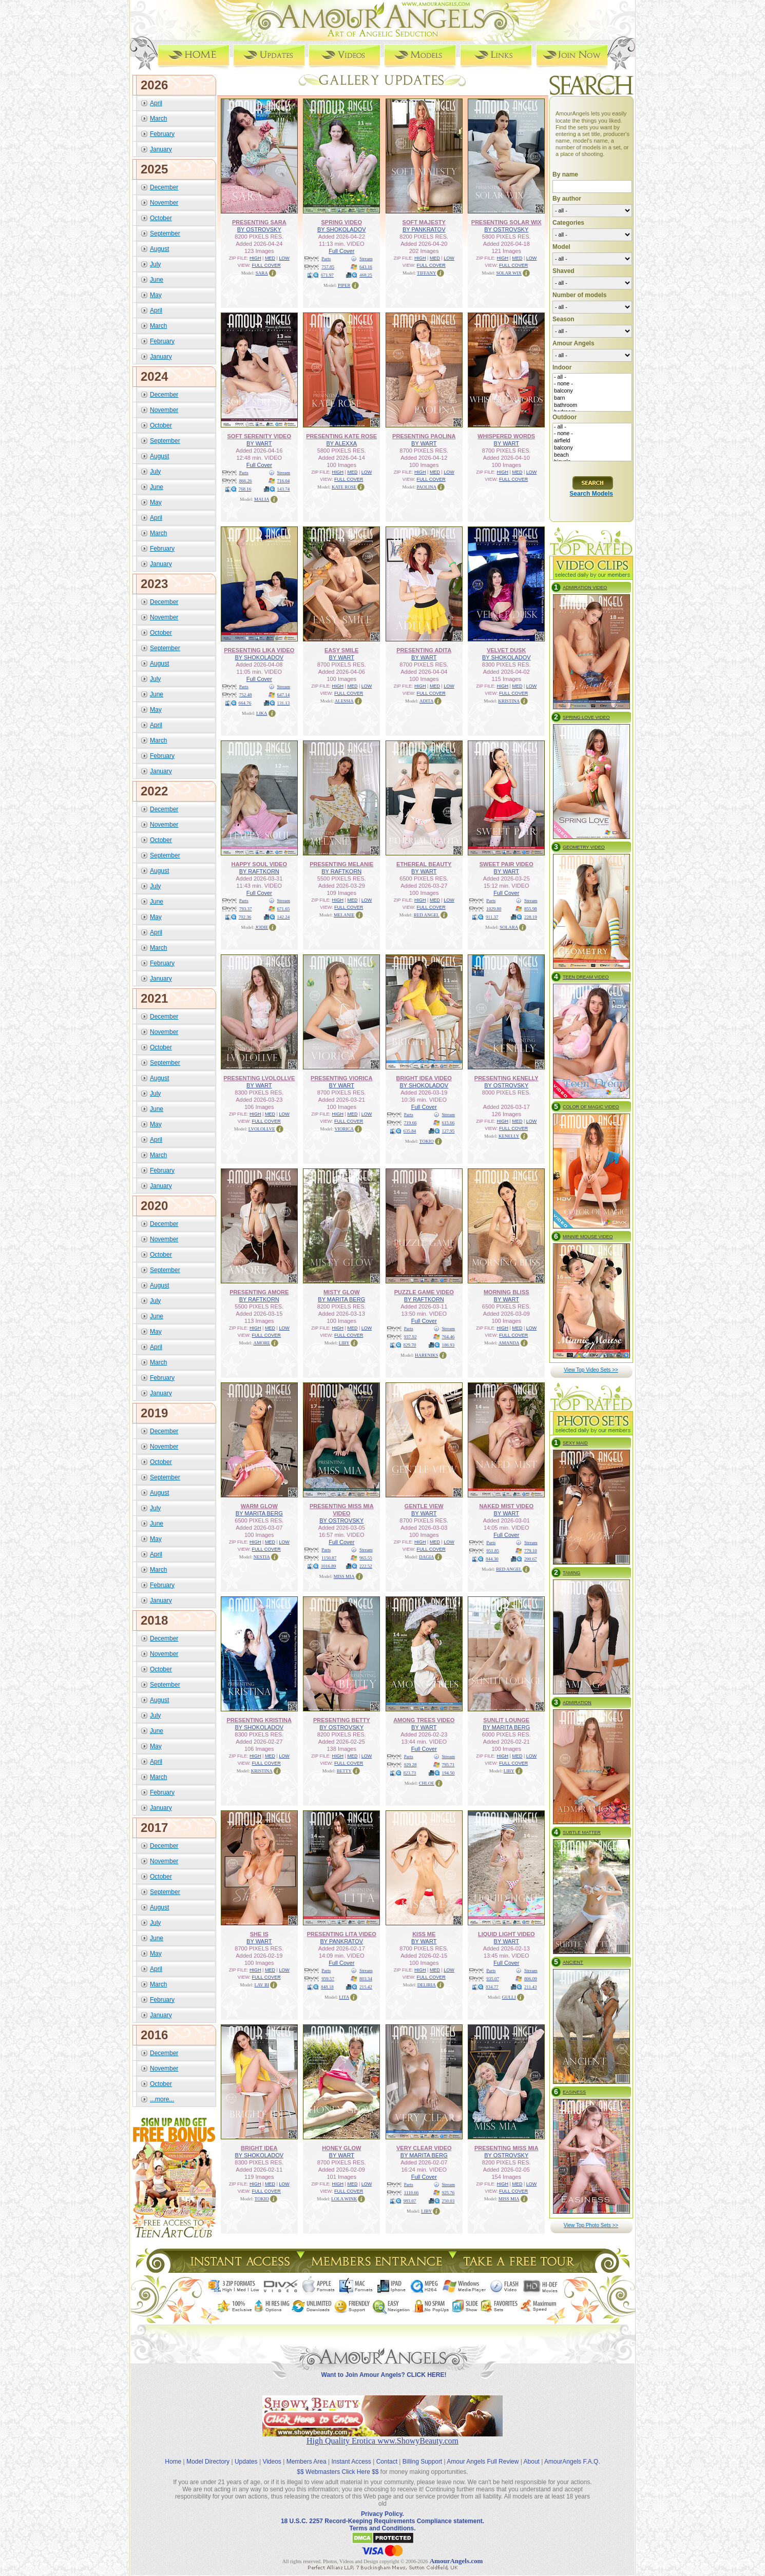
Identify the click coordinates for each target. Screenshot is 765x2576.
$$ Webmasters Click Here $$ (337, 2463)
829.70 (410, 1344)
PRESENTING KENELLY (506, 1078)
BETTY (344, 1770)
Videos (271, 2452)
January (161, 148)
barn (592, 397)
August (159, 248)
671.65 (283, 908)
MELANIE (344, 914)
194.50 (448, 1772)
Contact (386, 2452)
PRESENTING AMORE (259, 1292)
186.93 (448, 1344)
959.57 (327, 1978)
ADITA (426, 700)
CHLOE (426, 1782)
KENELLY (509, 1135)
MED (270, 257)
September (165, 233)
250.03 (448, 2200)
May (156, 294)
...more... (162, 2098)
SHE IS (259, 1933)
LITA (344, 1996)
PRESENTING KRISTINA (259, 1719)
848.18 (327, 1986)
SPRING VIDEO (341, 222)
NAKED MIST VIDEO (506, 1505)
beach (592, 454)
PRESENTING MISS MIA (506, 2147)
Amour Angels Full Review (483, 2452)
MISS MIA (344, 1575)
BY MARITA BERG (341, 1299)
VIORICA (344, 1128)
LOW (284, 257)
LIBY (344, 1342)
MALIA (262, 498)
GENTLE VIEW (424, 1505)
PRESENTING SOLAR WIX (506, 222)
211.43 (530, 1986)
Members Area (306, 2452)
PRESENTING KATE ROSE (341, 436)
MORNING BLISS (506, 1292)
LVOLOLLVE (261, 1128)
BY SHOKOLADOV (341, 229)
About (532, 2452)
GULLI (509, 1996)
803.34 (365, 1978)
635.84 (410, 1130)
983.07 (410, 2200)
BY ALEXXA (341, 443)
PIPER (344, 284)
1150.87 (328, 1557)
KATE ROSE (344, 486)
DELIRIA (426, 1984)
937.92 (410, 1336)
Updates (246, 2452)
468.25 (365, 274)
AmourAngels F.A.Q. (572, 2452)
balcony (592, 391)
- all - (592, 376)
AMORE (261, 1342)
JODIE (261, 926)
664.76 (245, 702)
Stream (366, 258)
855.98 (530, 908)
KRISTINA (509, 700)
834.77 (492, 1986)
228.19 (530, 916)
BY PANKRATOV (424, 229)
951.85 (492, 1550)
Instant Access (351, 2452)
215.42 (365, 1986)
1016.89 (328, 1565)
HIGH (255, 257)
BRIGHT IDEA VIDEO (424, 1078)
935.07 (492, 1978)
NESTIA (262, 1556)
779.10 (530, 1550)
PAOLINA (426, 486)
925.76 (448, 2192)
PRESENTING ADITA (423, 650)
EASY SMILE (341, 650)
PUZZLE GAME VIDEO (424, 1292)
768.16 (245, 488)
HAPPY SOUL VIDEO (259, 864)
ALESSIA (344, 700)
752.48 (245, 694)
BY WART (259, 443)
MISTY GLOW (341, 1292)
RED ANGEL (426, 914)
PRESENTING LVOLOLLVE (259, 1078)
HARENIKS (426, 1354)
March (158, 118)
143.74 (283, 488)
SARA (262, 272)
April (156, 102)
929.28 (410, 1764)
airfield (592, 440)
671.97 (327, 274)
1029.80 (493, 908)
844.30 (492, 1558)
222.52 (365, 1565)
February (162, 133)
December (164, 186)
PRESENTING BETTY (341, 1719)
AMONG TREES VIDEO (423, 1719)
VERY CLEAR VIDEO (424, 2147)
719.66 (410, 1122)
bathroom (592, 404)
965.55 (365, 1557)
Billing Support (422, 2452)
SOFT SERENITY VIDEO (259, 436)
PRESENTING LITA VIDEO (341, 1933)
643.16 (365, 266)
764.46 (448, 1336)
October (161, 217)
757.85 (327, 266)
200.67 (530, 1558)
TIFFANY (426, 272)
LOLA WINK (344, 2198)
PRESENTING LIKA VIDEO (259, 650)
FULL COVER (266, 264)
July (155, 263)
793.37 (245, 908)
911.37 (492, 916)
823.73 (410, 1772)
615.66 (448, 1122)
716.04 (283, 480)
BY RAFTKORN (259, 871)
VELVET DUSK (506, 650)
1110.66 (411, 2192)
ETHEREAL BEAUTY (423, 864)
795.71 (448, 1764)
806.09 (530, 1978)
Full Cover (341, 250)
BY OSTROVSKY (259, 229)
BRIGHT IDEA (259, 2147)
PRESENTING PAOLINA (423, 436)
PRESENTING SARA (259, 222)
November (164, 202)
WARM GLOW (259, 1505)
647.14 (283, 694)
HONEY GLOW (341, 2147)
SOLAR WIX (509, 272)
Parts (326, 258)
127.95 (448, 1130)
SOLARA (509, 926)
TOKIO (426, 1140)
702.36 (245, 916)
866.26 (245, 480)
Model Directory (208, 2452)
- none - (592, 383)
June (156, 279)
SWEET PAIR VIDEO (506, 864)
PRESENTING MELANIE (341, 864)
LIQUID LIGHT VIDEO (506, 1933)
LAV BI (262, 1984)
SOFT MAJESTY (424, 222)
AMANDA (509, 1342)
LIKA (261, 712)
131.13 (283, 702)
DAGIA (426, 1556)
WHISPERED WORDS (506, 436)
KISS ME (423, 1933)
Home (173, 2452)
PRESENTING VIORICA (341, 1078)
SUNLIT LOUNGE (506, 1719)
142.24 (283, 916)
